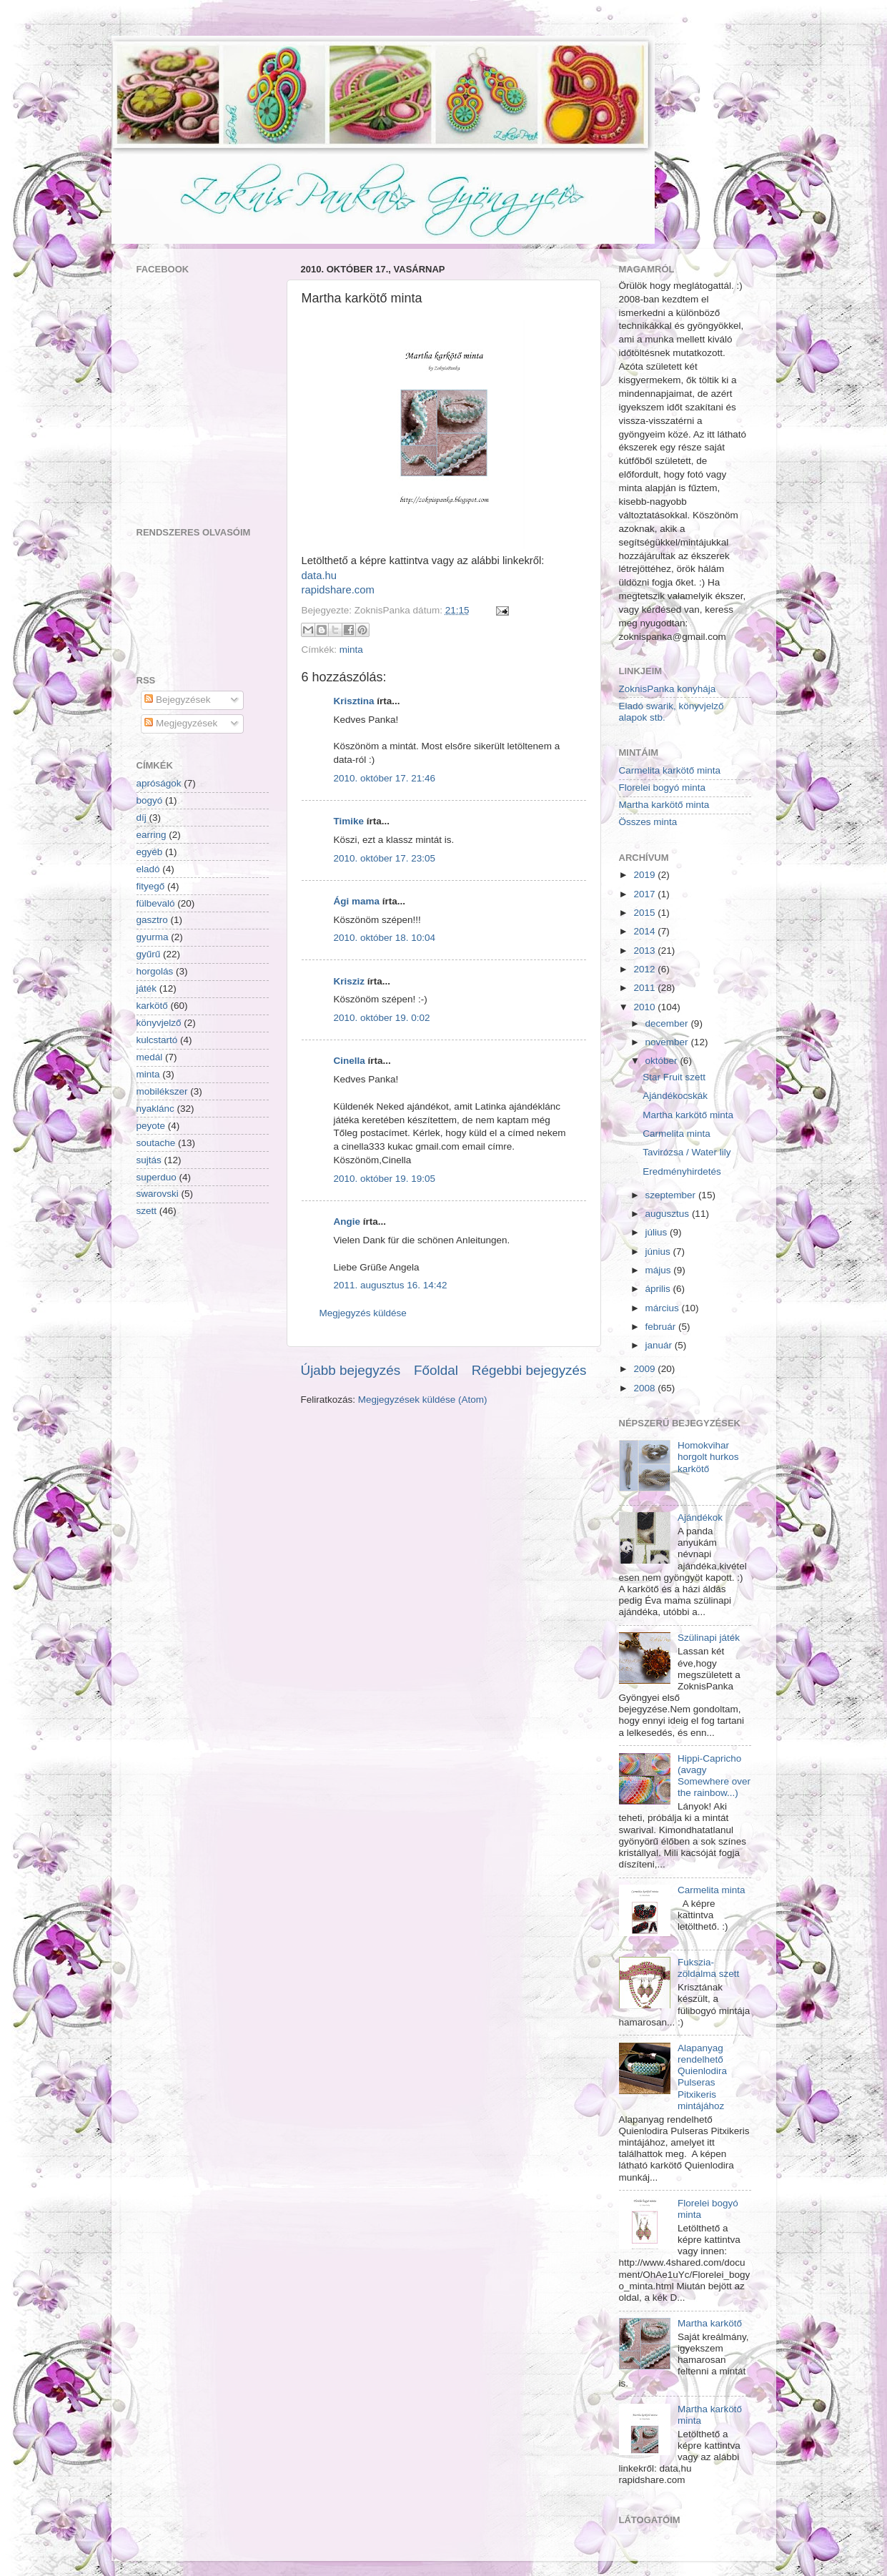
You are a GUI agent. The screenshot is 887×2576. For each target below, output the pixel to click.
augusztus (667, 1213)
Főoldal (436, 1370)
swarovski (158, 1193)
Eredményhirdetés (682, 1171)
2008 (644, 1388)
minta (351, 649)
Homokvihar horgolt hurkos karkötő (708, 1457)
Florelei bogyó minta (662, 787)
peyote (151, 1125)
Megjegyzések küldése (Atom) (422, 1399)
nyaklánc (155, 1108)
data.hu (319, 575)
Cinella (349, 1060)
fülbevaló (156, 903)
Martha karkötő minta (664, 804)
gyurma (153, 937)
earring (152, 834)
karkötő (152, 1005)
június (657, 1251)
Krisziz (349, 981)
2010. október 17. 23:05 (385, 858)
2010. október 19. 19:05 (385, 1178)
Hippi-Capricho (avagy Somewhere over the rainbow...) (714, 1776)
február (660, 1326)
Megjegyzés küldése (363, 1313)
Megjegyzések (180, 723)
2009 (644, 1368)
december (666, 1023)
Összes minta (648, 821)
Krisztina (354, 701)
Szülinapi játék (709, 1637)
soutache (156, 1143)
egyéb (150, 852)
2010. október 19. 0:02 (382, 1017)
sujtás (149, 1160)
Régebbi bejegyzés (529, 1370)
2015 (644, 912)
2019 (644, 874)
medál (150, 1057)
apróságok (159, 783)
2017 (644, 894)
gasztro (152, 919)
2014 (644, 931)
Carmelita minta (676, 1133)
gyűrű (149, 954)
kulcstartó (157, 1040)
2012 (644, 969)
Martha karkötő (710, 2323)
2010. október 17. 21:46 (385, 778)
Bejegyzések (177, 699)
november (666, 1042)
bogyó (150, 800)
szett (147, 1210)
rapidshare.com (338, 590)
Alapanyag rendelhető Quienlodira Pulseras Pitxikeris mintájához (702, 2077)
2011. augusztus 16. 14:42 (390, 1285)
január (659, 1345)
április (657, 1288)
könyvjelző (159, 1022)
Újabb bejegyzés (351, 1370)
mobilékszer (162, 1091)
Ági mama (357, 901)
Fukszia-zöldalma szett (708, 1968)
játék (147, 988)
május (658, 1270)
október (661, 1060)
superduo (157, 1177)
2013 (644, 950)
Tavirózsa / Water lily (686, 1152)
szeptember (670, 1195)
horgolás (155, 971)
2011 (644, 987)
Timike (349, 821)
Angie (347, 1221)
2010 (644, 1007)
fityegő (151, 886)
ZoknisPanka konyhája (667, 689)
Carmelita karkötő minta (670, 770)
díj (142, 817)
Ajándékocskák (675, 1095)
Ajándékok (700, 1517)
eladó (148, 869)
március (662, 1308)
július (656, 1232)
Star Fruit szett (674, 1077)
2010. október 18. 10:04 (385, 937)
